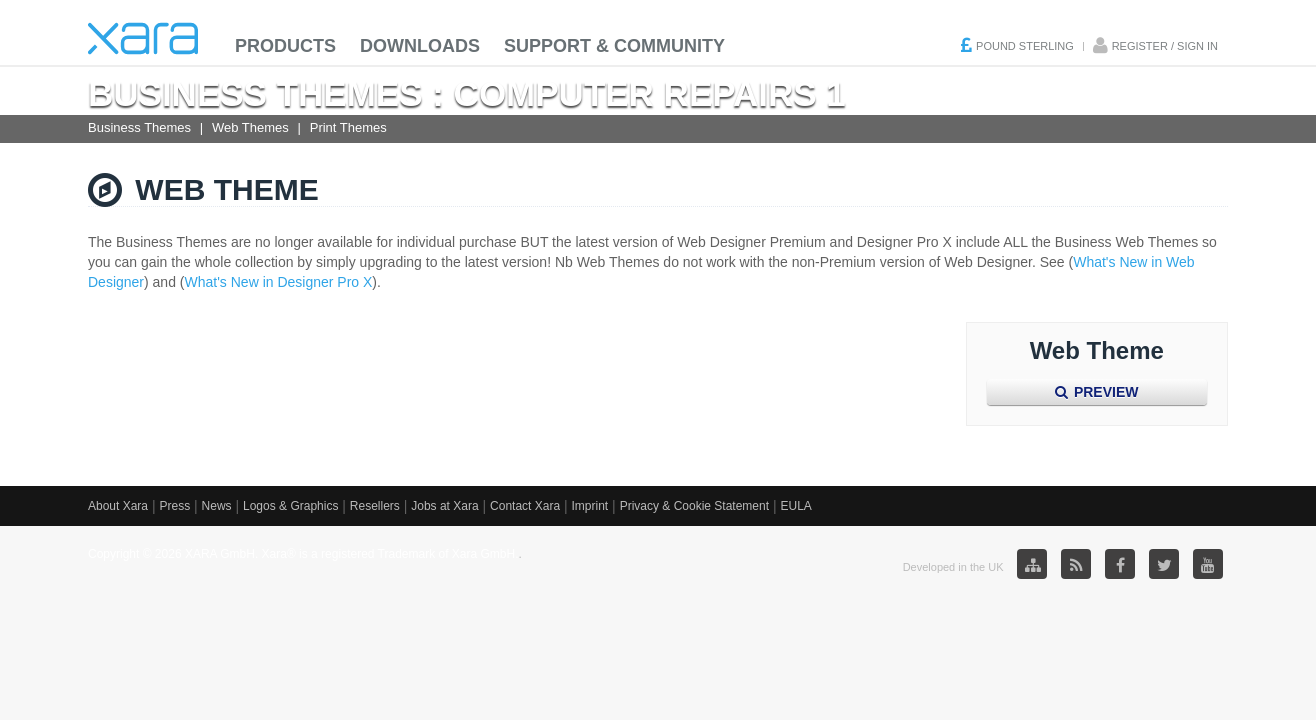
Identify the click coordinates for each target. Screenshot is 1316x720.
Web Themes (250, 127)
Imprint (590, 506)
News (217, 506)
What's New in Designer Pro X (279, 282)
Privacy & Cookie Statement (694, 506)
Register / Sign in (1165, 46)
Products (285, 46)
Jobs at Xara (444, 506)
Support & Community (614, 46)
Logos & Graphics (290, 506)
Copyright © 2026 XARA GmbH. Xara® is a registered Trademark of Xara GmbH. (303, 554)
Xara (143, 38)
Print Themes (348, 127)
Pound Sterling (1025, 46)
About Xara (118, 506)
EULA (795, 506)
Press (174, 506)
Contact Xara (525, 506)
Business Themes (139, 127)
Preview (1096, 392)
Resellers (375, 506)
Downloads (420, 46)
